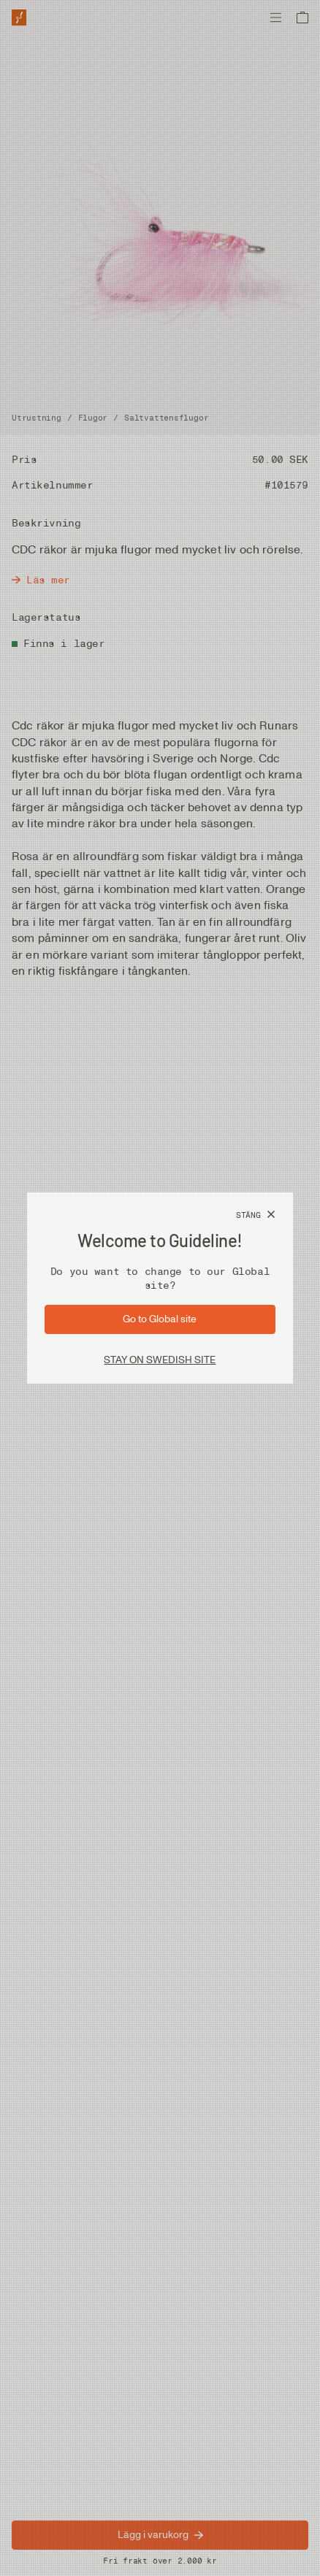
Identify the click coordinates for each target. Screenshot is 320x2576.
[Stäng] (255, 1215)
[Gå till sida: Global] (160, 1319)
